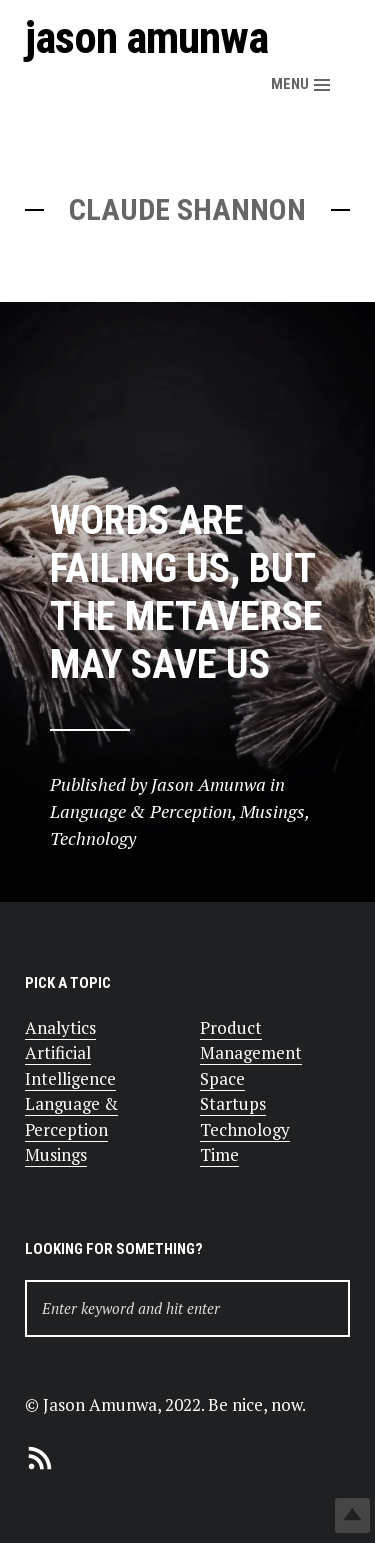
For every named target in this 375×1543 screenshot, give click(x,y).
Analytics (60, 1027)
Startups (233, 1103)
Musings (56, 1154)
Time (219, 1154)
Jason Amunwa (146, 37)
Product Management (251, 1040)
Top (352, 1515)
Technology (245, 1129)
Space (222, 1078)
